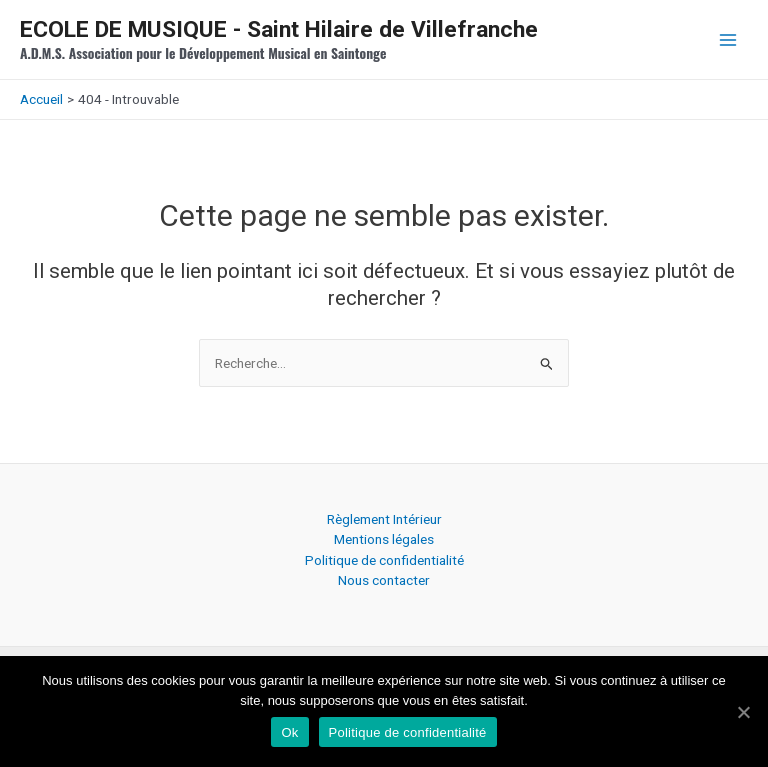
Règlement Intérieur (384, 519)
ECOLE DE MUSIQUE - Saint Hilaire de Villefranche (279, 29)
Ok (289, 732)
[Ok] (743, 712)
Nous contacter (384, 580)
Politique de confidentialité (384, 560)
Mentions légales (384, 539)
